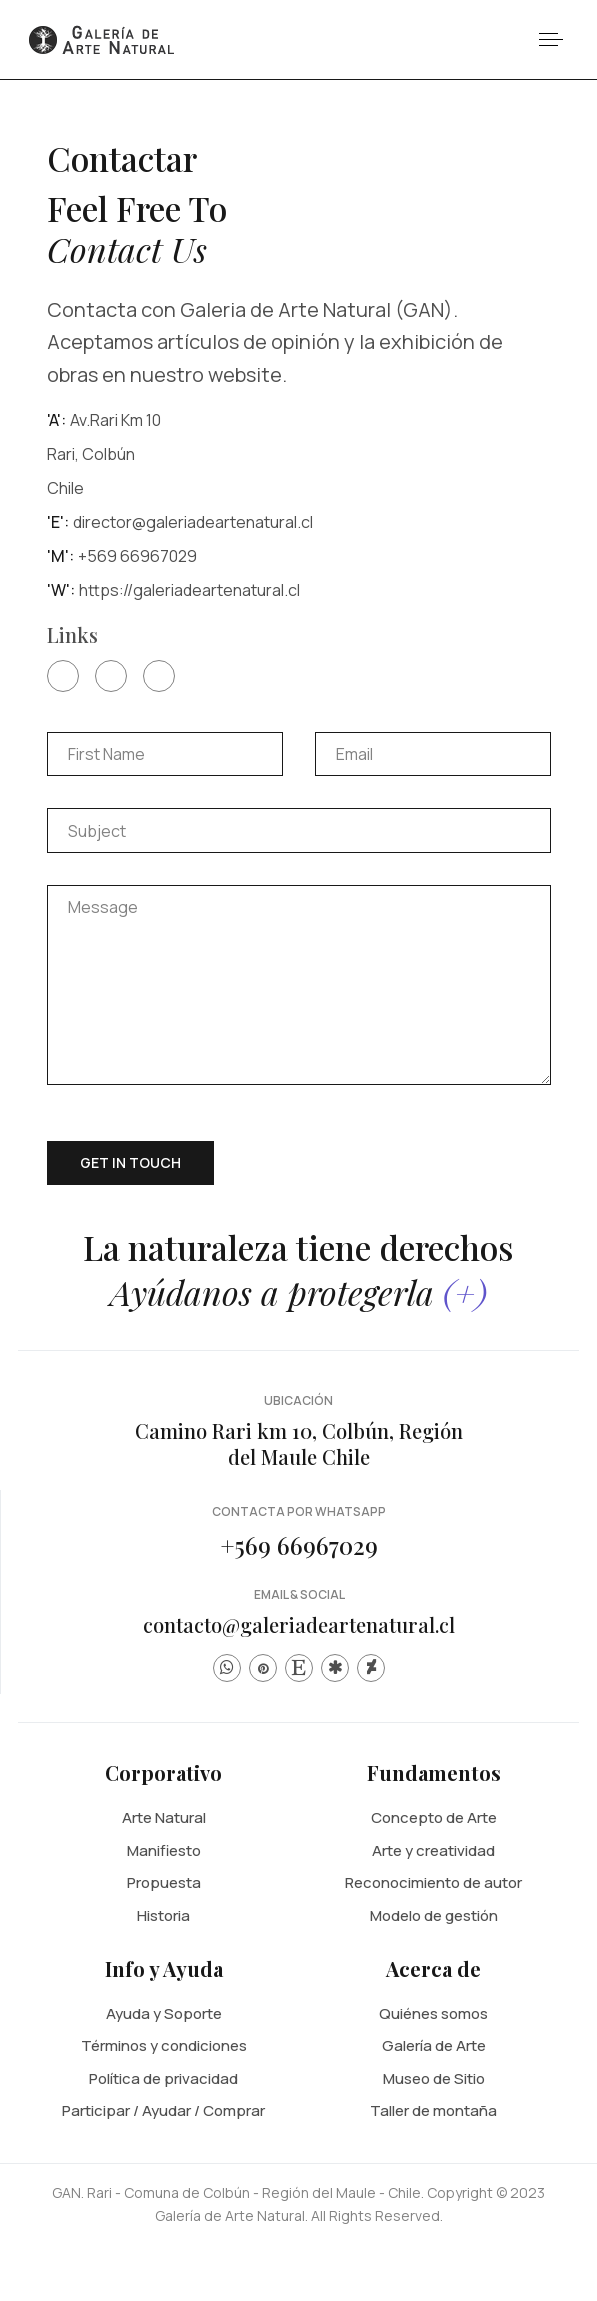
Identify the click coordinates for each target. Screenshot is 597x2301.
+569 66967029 (299, 1545)
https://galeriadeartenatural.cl (189, 590)
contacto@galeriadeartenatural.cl (299, 1624)
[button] (550, 39)
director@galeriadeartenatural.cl (193, 522)
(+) (465, 1292)
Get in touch (130, 1162)
